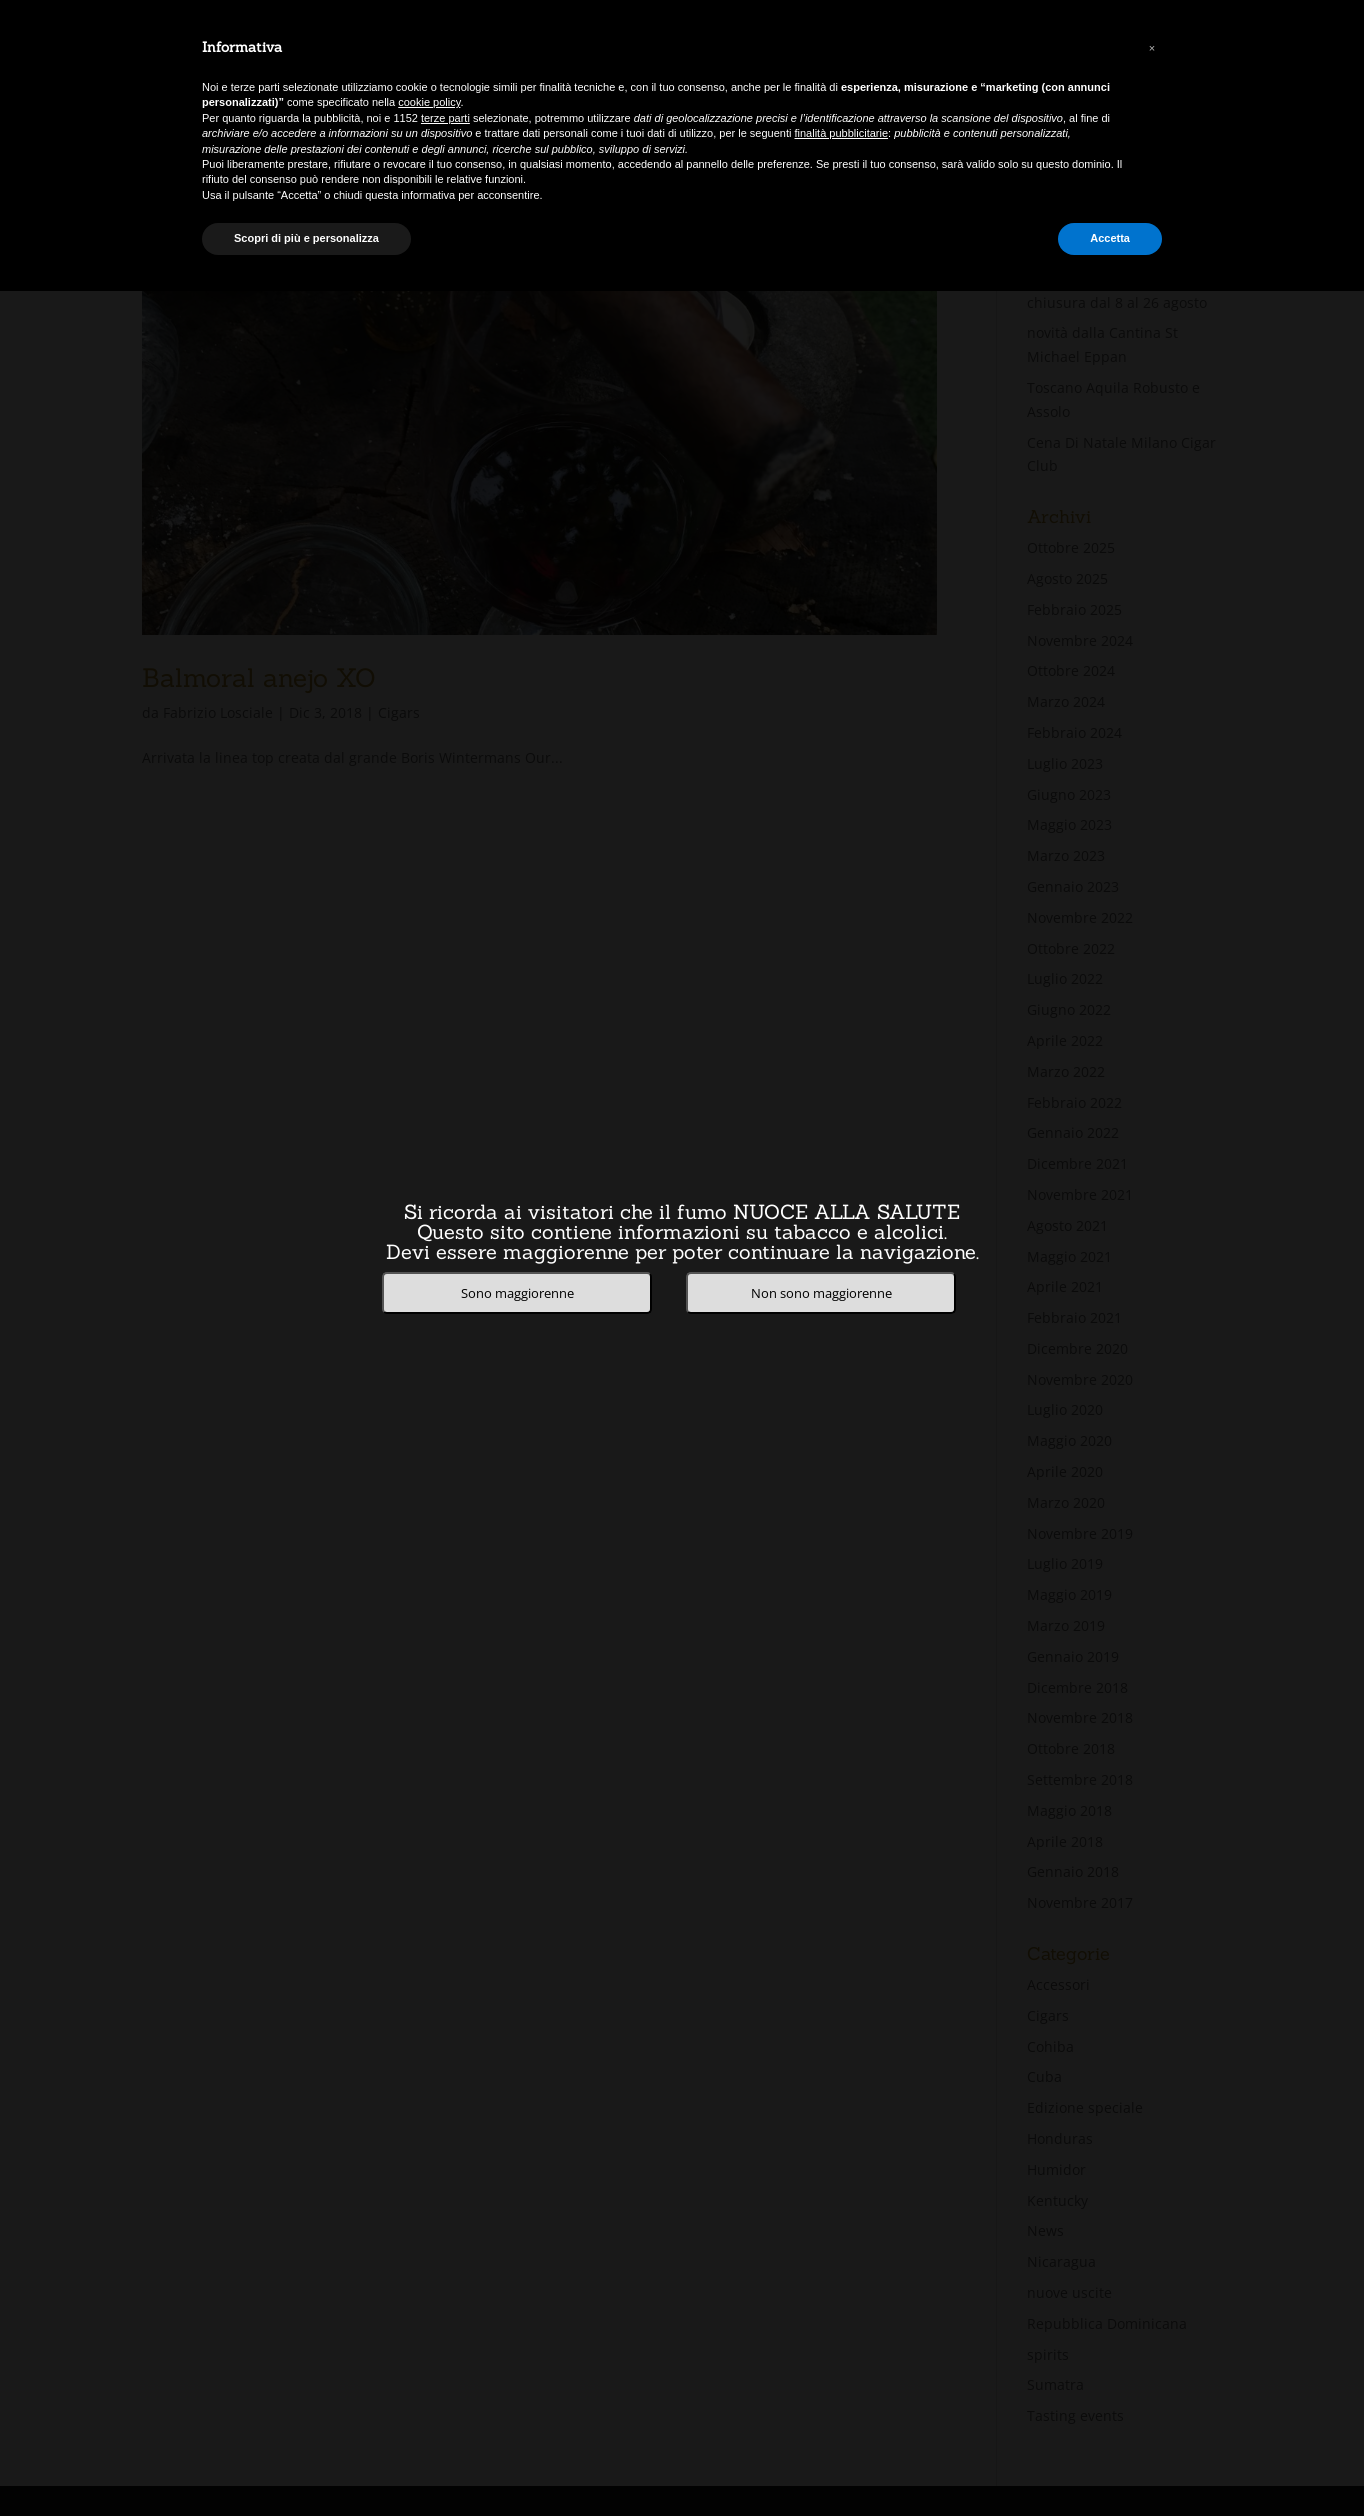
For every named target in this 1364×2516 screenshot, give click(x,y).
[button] (1152, 48)
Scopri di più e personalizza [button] (306, 238)
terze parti (445, 118)
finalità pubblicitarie (842, 133)
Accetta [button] (1110, 238)
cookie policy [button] (429, 102)
